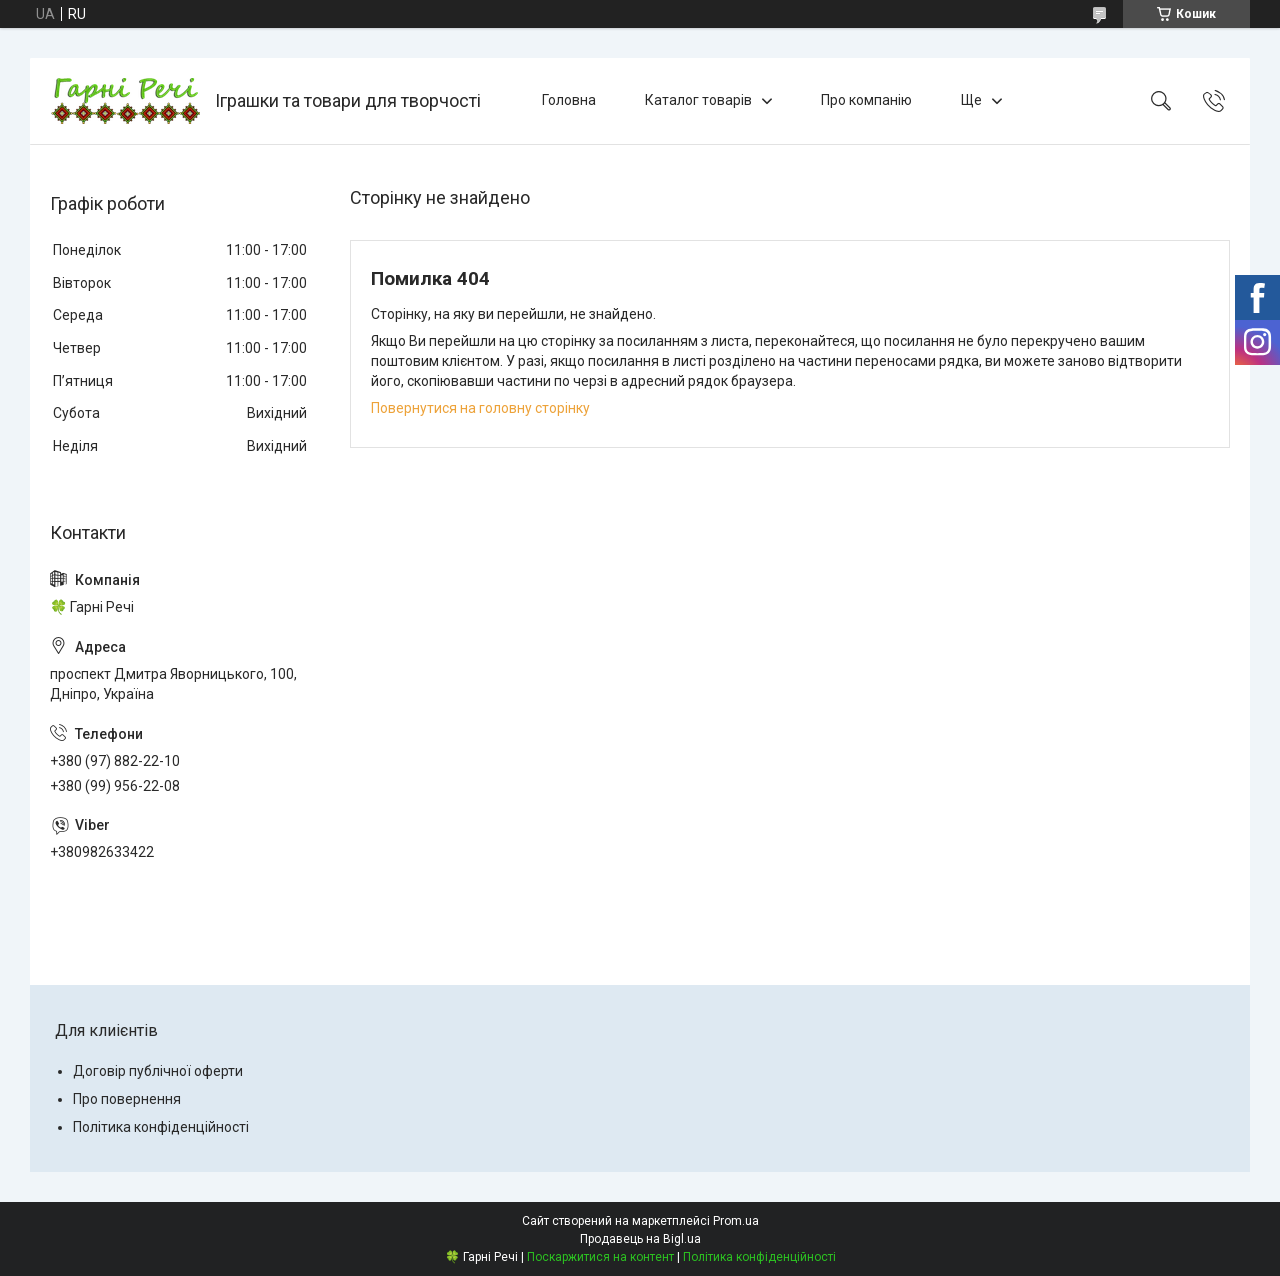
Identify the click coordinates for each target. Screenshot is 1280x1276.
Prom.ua (736, 1221)
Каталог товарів (698, 100)
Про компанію (866, 100)
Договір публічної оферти (158, 1071)
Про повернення (127, 1099)
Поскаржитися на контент (600, 1257)
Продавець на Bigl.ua (640, 1239)
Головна (569, 100)
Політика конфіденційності (161, 1127)
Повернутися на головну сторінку (480, 408)
